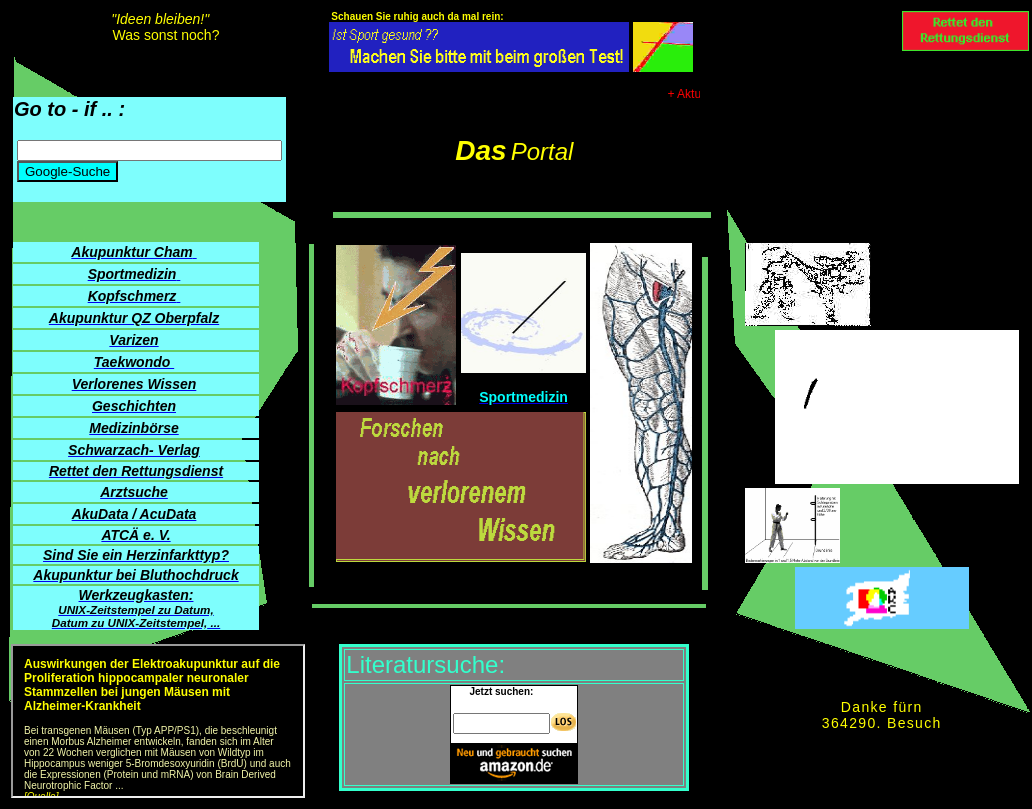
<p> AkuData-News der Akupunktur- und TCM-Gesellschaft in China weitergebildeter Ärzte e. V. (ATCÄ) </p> (158, 721)
